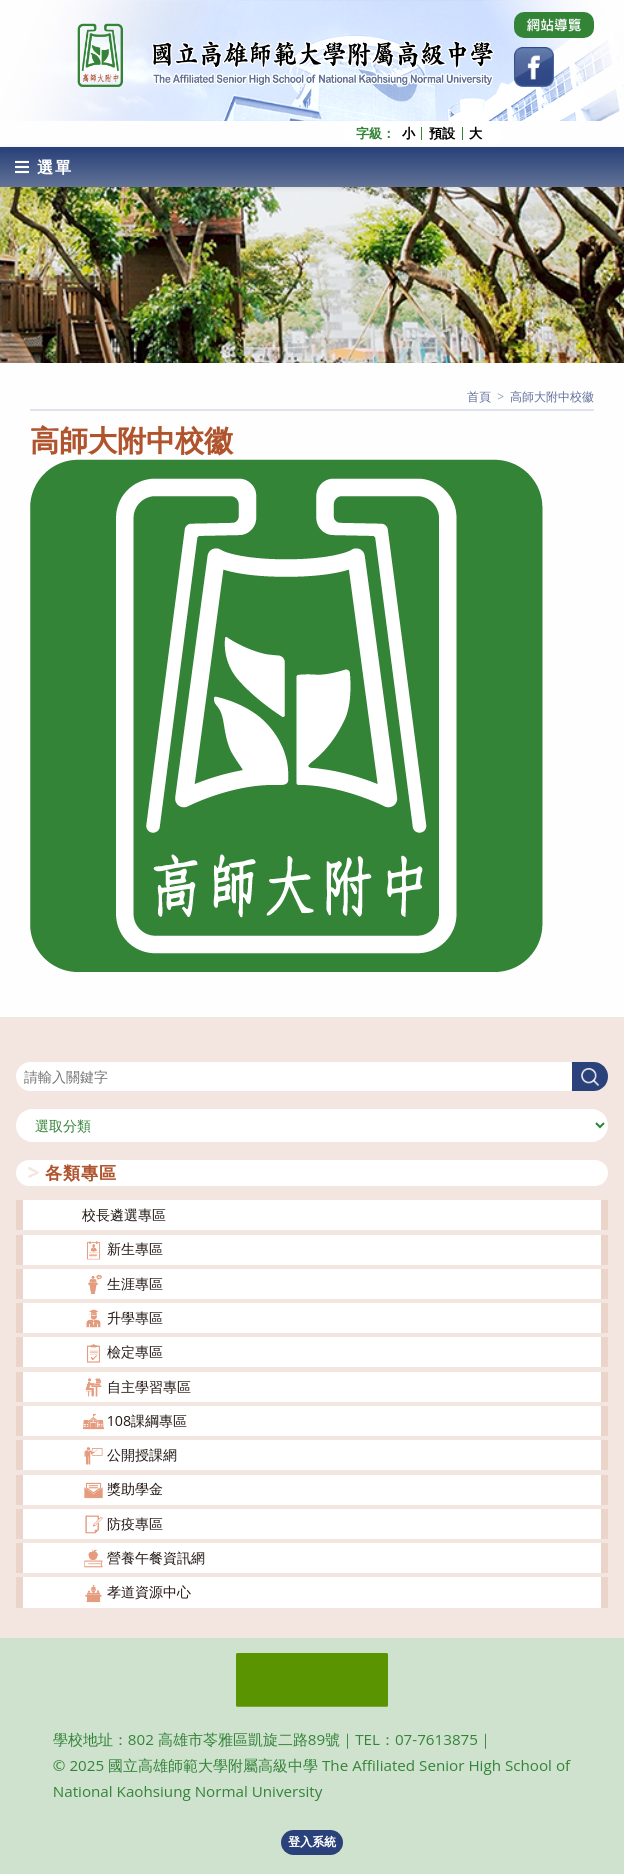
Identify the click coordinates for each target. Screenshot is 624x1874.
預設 (442, 133)
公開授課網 (142, 1454)
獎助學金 (135, 1488)
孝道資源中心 (149, 1591)
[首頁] (479, 396)
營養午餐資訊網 (156, 1557)
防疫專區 (135, 1523)
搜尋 (30, 1049)
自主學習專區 (149, 1386)
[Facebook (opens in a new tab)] (534, 67)
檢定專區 (135, 1351)
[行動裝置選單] (44, 167)
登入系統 (312, 1841)
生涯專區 (135, 1283)
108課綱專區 (147, 1420)
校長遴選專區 (124, 1214)
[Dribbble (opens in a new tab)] (554, 25)
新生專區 (135, 1248)
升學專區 (135, 1317)
